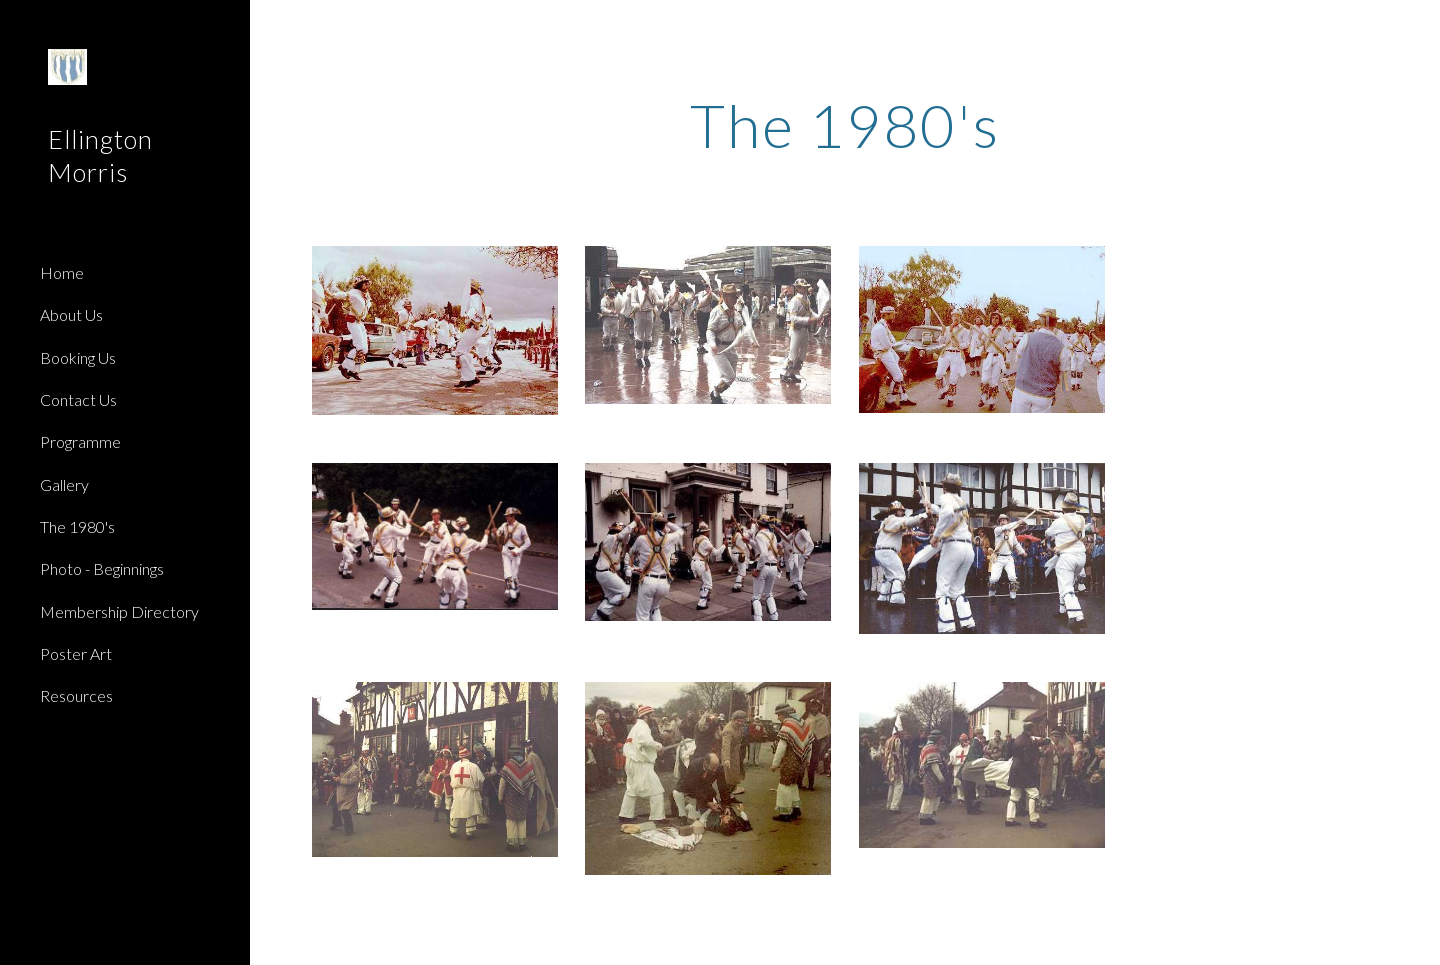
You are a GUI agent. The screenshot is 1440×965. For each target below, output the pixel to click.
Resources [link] (76, 695)
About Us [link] (71, 314)
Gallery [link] (64, 484)
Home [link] (62, 272)
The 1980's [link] (77, 526)
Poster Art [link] (76, 653)
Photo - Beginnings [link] (102, 568)
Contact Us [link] (78, 399)
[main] (845, 125)
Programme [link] (80, 441)
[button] (1416, 28)
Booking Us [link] (78, 357)
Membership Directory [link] (119, 611)
